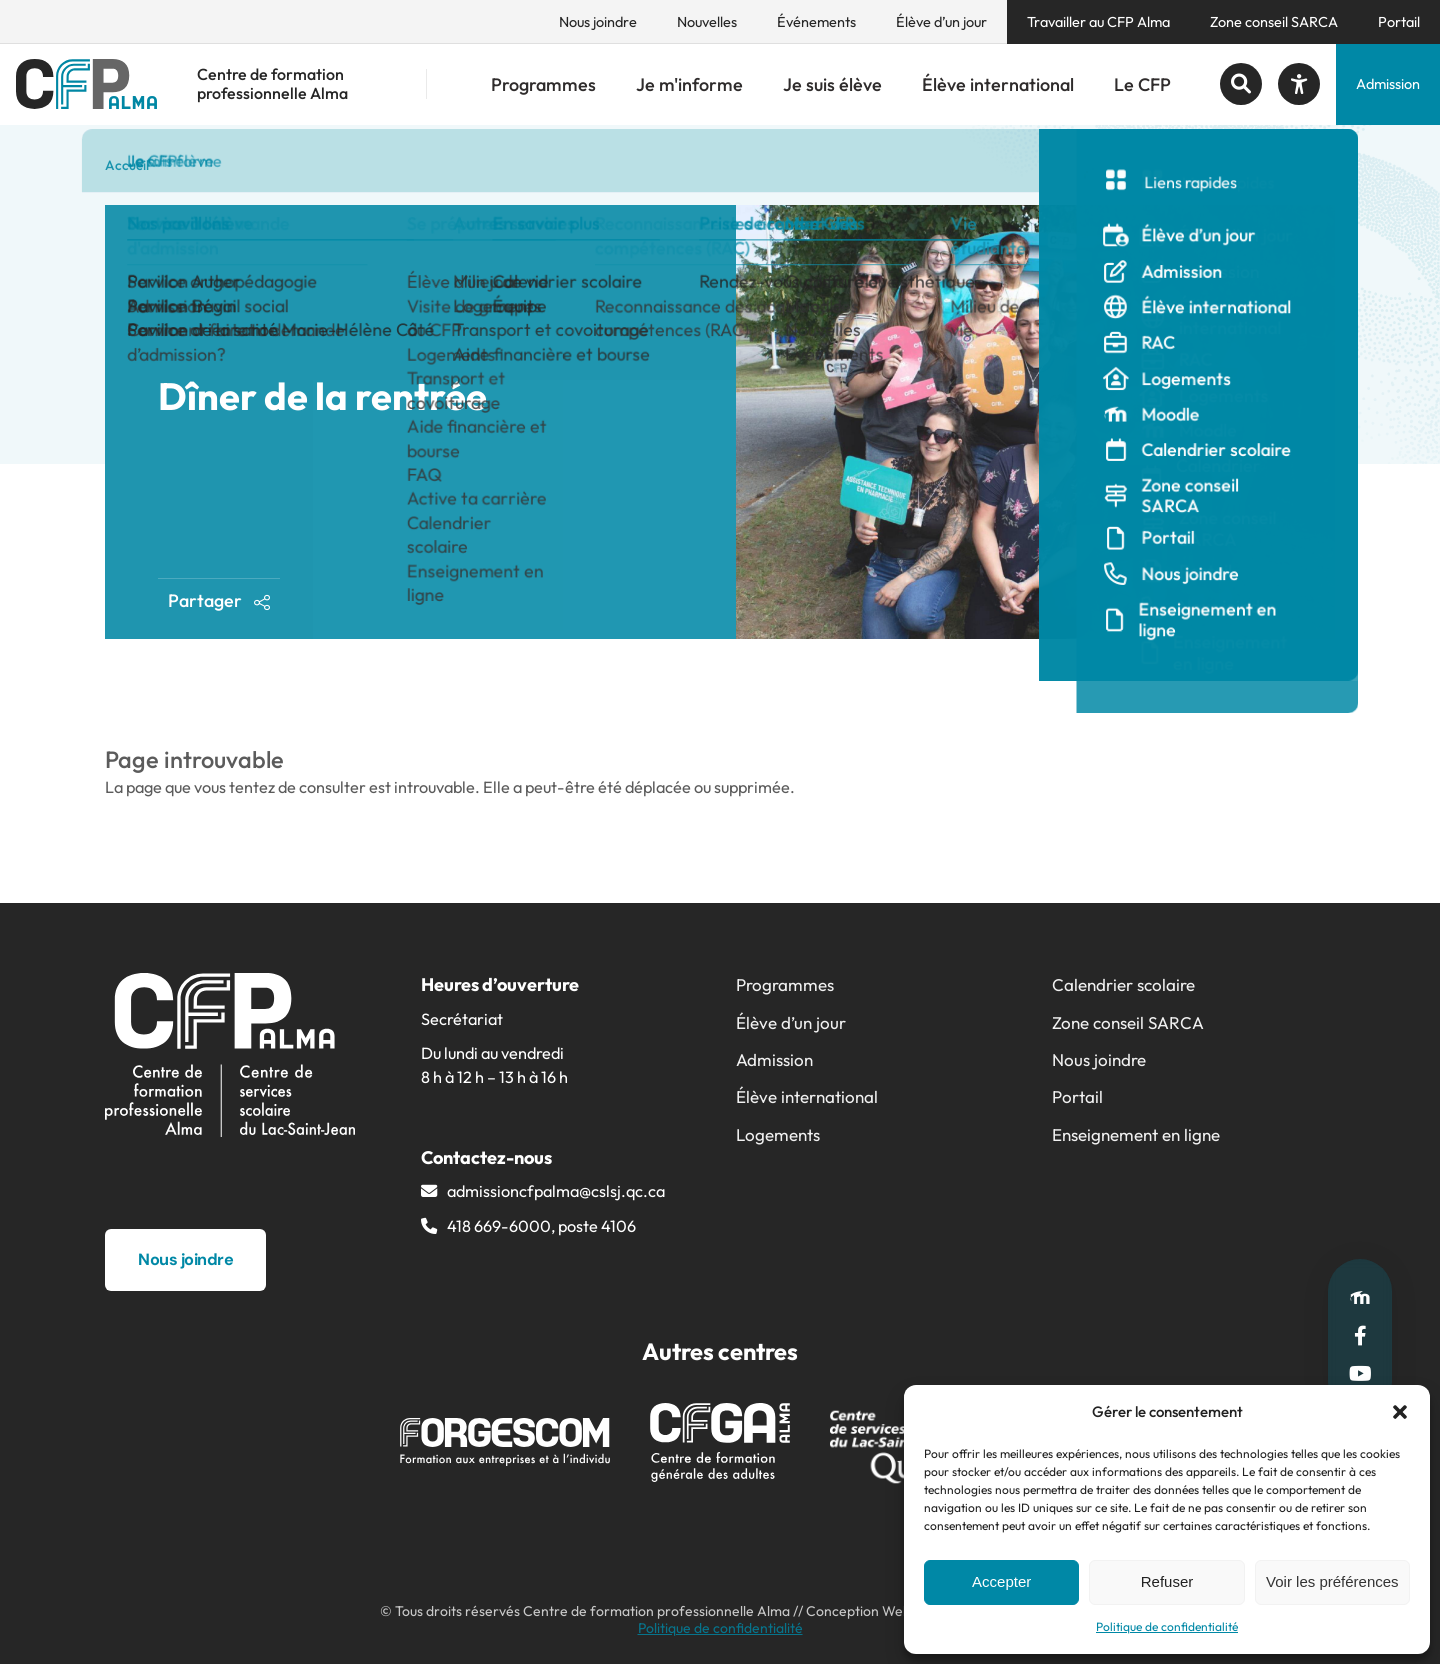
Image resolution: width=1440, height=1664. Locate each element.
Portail (1399, 22)
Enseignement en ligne (1136, 1134)
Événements (816, 22)
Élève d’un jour (941, 22)
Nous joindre (598, 22)
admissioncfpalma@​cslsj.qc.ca (556, 1191)
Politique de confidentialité (1167, 1626)
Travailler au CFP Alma (1098, 22)
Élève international (998, 84)
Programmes (543, 84)
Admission (1388, 84)
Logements (778, 1134)
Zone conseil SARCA (1274, 22)
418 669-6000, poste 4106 (541, 1226)
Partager (219, 600)
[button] (1400, 1412)
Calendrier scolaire (1123, 984)
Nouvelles (707, 22)
